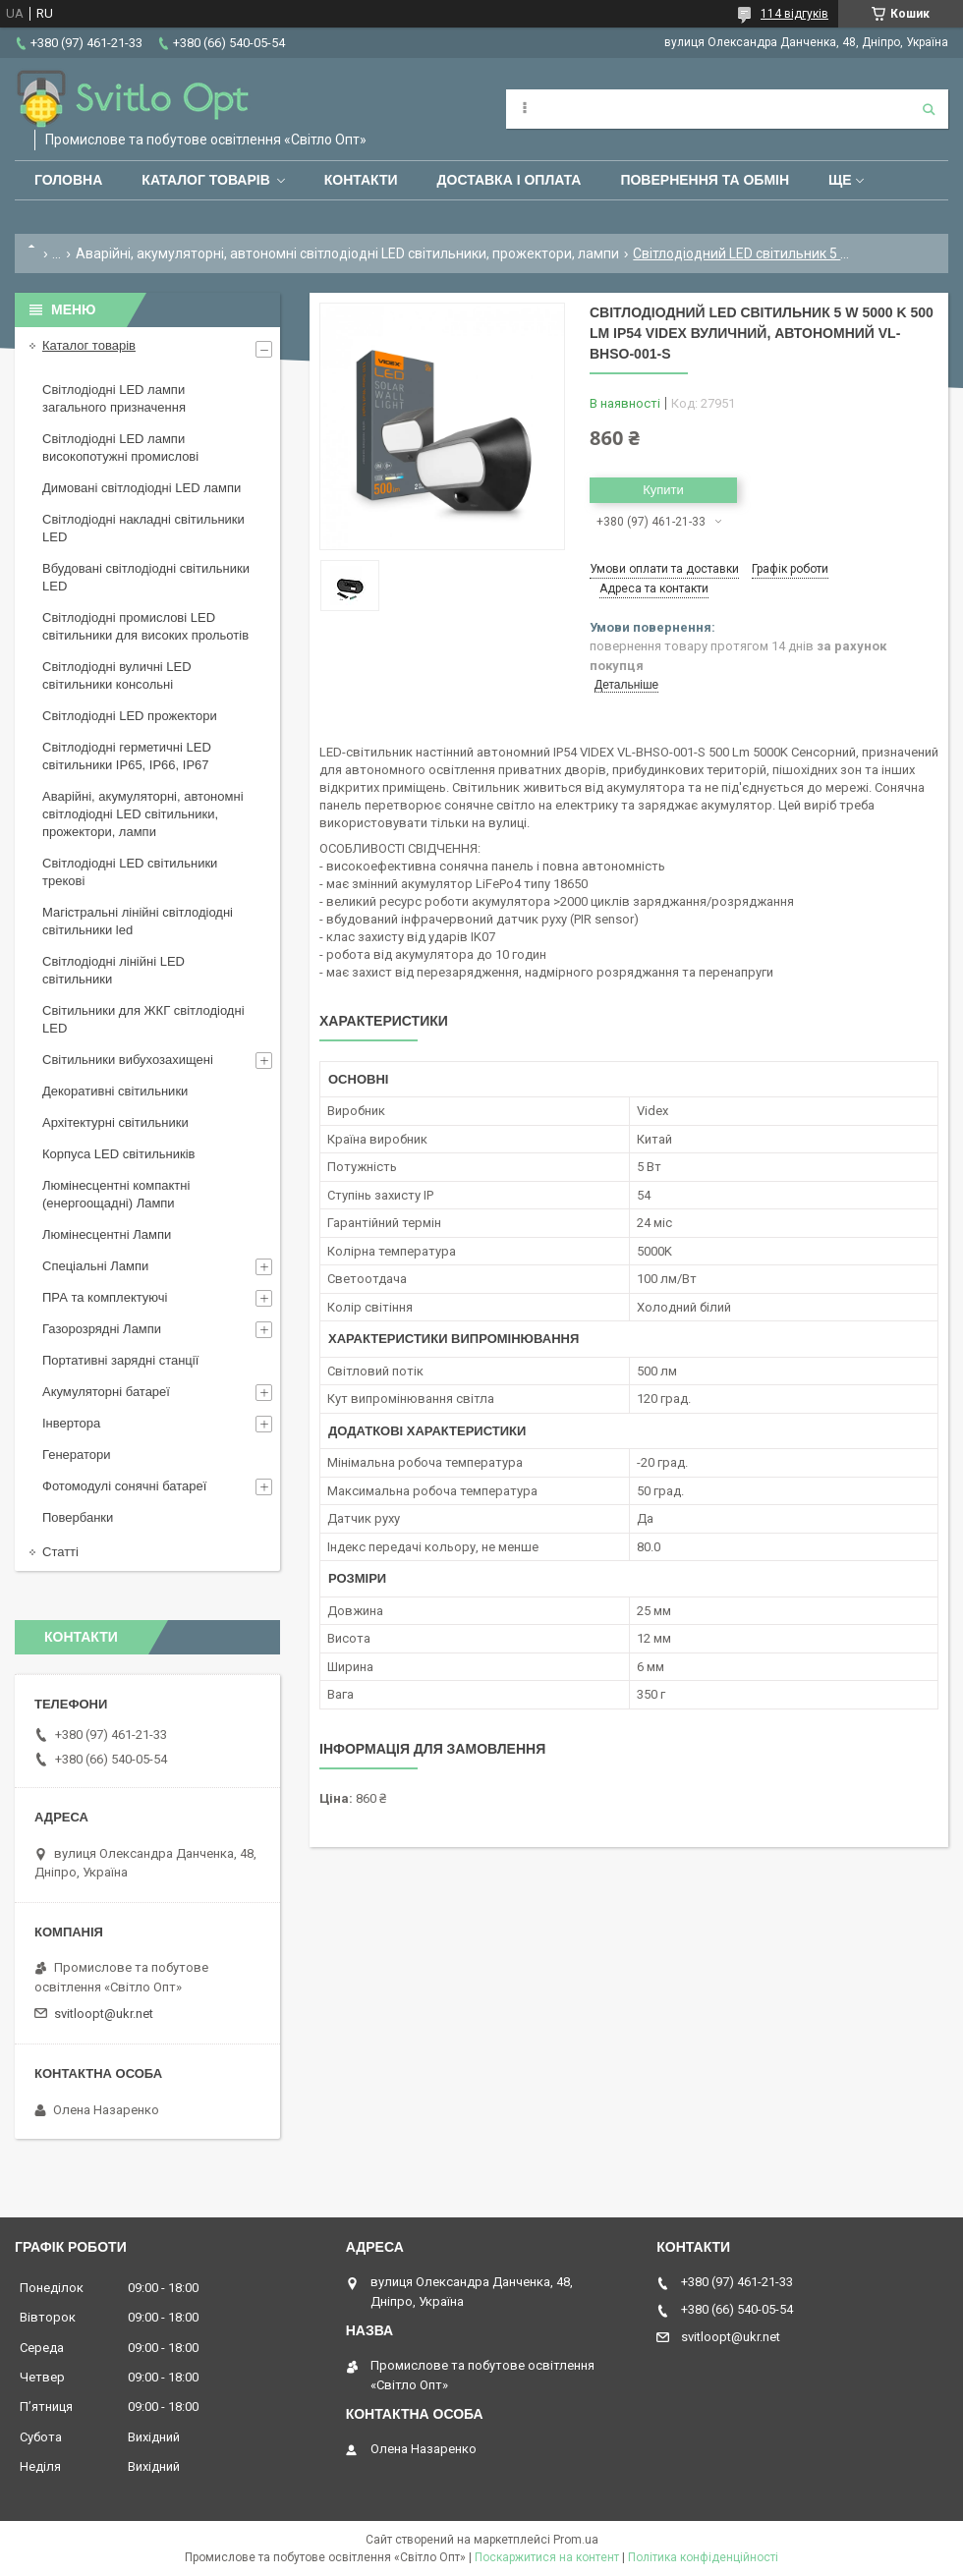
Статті (60, 1551)
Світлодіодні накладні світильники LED (143, 528)
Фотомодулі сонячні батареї (124, 1486)
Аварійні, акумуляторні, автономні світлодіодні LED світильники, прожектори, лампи (347, 253)
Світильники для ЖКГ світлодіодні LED (143, 1019)
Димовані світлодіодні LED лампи (141, 487)
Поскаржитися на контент (547, 2557)
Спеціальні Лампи (95, 1266)
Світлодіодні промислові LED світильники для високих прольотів (145, 626)
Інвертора (71, 1423)
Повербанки (77, 1517)
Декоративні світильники (115, 1091)
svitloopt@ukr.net (103, 2013)
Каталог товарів (205, 180)
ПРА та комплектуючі (105, 1297)
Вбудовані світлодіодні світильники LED (146, 577)
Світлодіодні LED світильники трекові (129, 872)
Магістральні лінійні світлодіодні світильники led (137, 921)
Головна (68, 180)
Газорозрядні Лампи (101, 1328)
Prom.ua (575, 2540)
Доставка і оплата (509, 180)
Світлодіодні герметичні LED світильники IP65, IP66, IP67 (126, 756)
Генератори (76, 1454)
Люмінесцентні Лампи (106, 1234)
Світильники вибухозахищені (127, 1059)
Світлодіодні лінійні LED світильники (113, 970)
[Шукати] (928, 109)
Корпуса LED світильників (118, 1154)
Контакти (361, 180)
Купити (663, 489)
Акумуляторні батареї (106, 1391)
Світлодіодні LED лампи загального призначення (114, 398)
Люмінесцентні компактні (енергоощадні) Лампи (116, 1194)
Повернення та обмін (704, 180)
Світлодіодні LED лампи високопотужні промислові (120, 447)
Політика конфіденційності (703, 2557)
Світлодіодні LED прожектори (129, 715)
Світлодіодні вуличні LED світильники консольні (117, 675)
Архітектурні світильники (115, 1122)
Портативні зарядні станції (120, 1360)
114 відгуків (794, 14)
